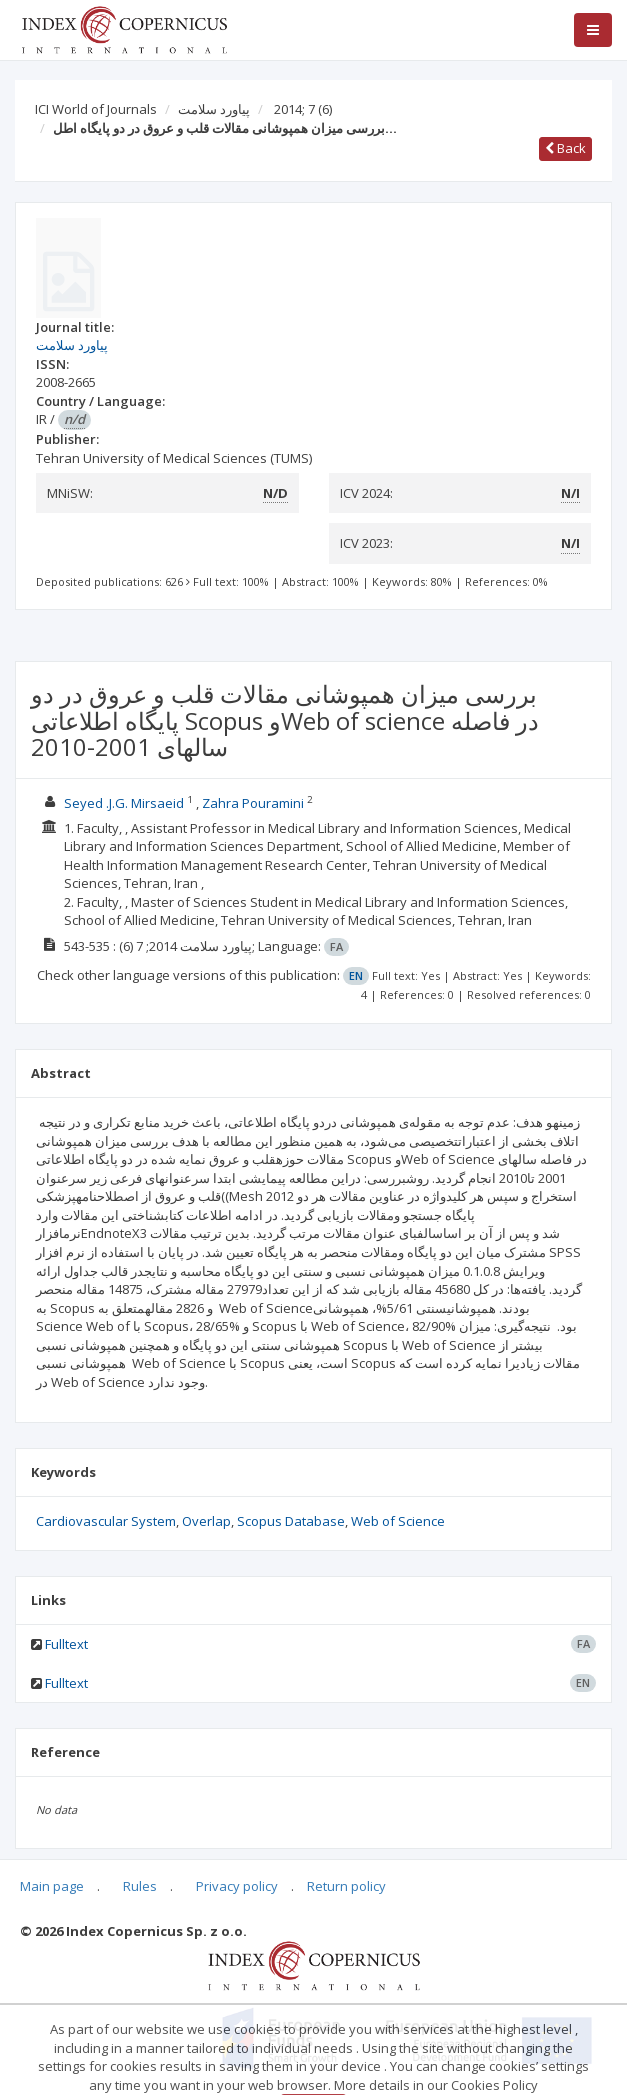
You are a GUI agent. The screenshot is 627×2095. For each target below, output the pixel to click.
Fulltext (66, 1644)
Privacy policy (237, 1886)
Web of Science (398, 1521)
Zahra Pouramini (253, 803)
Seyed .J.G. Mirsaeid (124, 803)
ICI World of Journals (96, 109)
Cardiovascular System (106, 1521)
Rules (140, 1886)
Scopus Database (291, 1521)
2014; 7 (303, 109)
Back (565, 148)
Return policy (346, 1886)
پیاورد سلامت (214, 109)
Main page (52, 1886)
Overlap (206, 1521)
